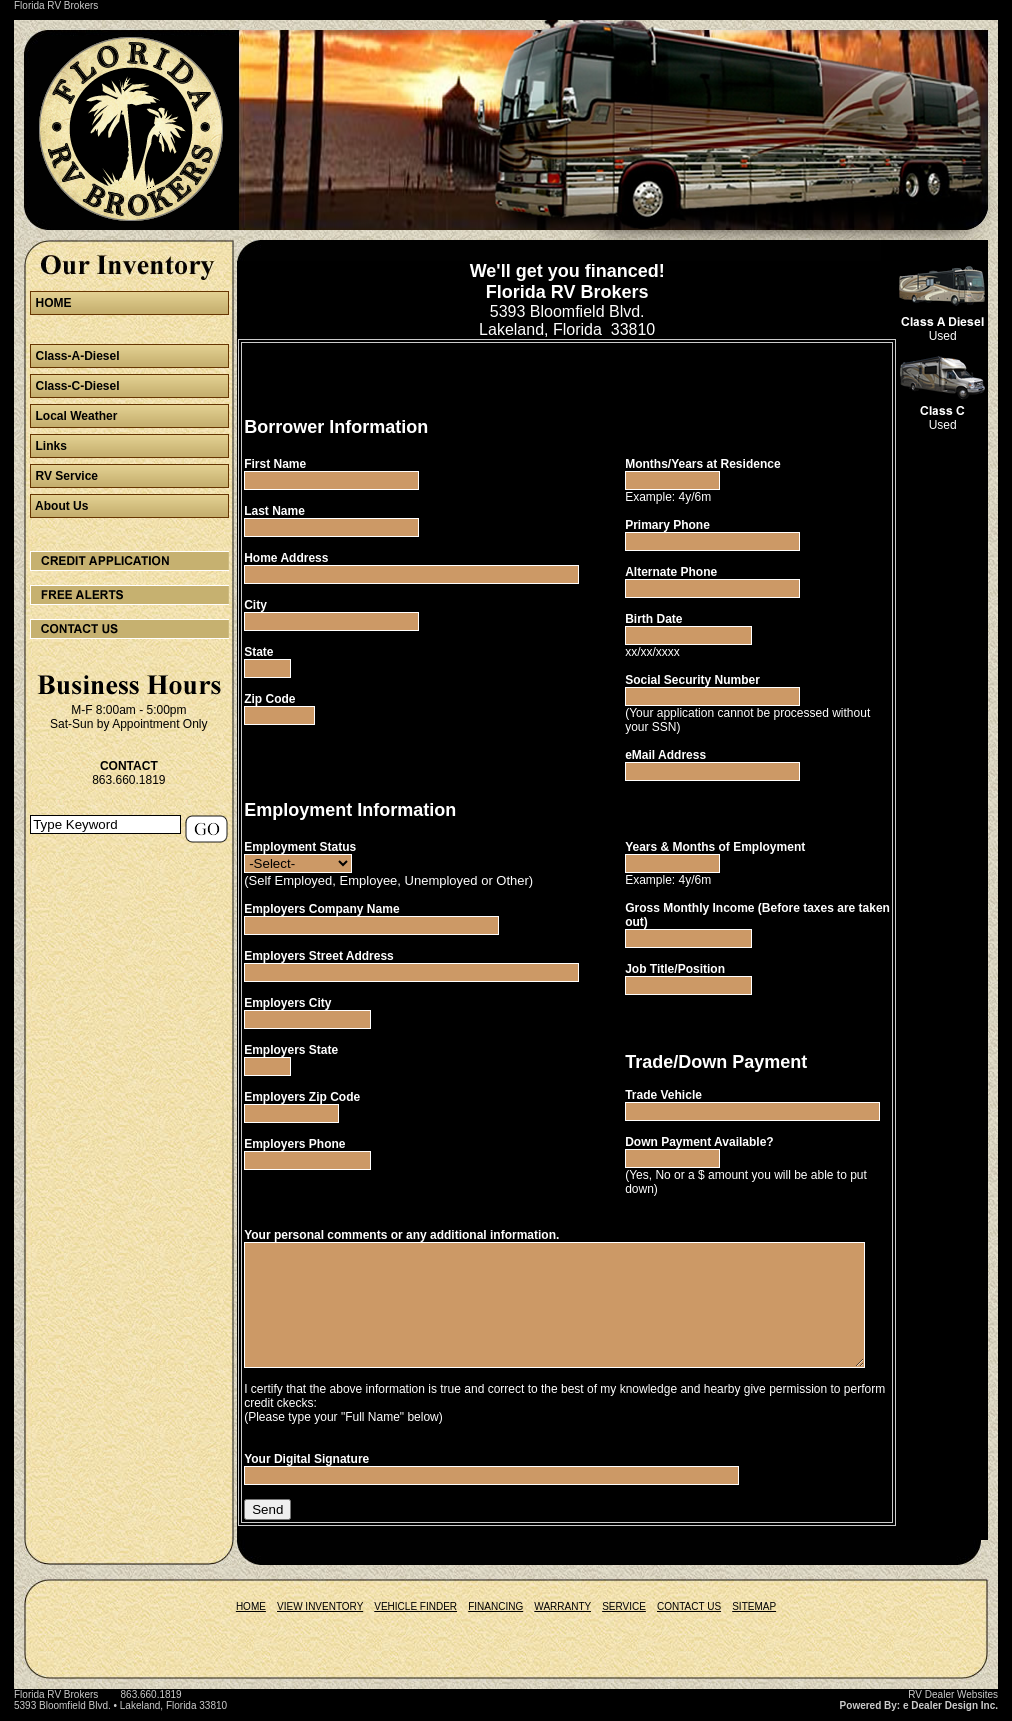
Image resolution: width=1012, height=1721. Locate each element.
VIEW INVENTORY (320, 1616)
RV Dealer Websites (953, 1704)
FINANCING (495, 1616)
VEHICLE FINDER (415, 1616)
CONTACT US (689, 1616)
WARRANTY (562, 1616)
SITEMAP (754, 1616)
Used (981, 336)
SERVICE (624, 1616)
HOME (251, 1616)
